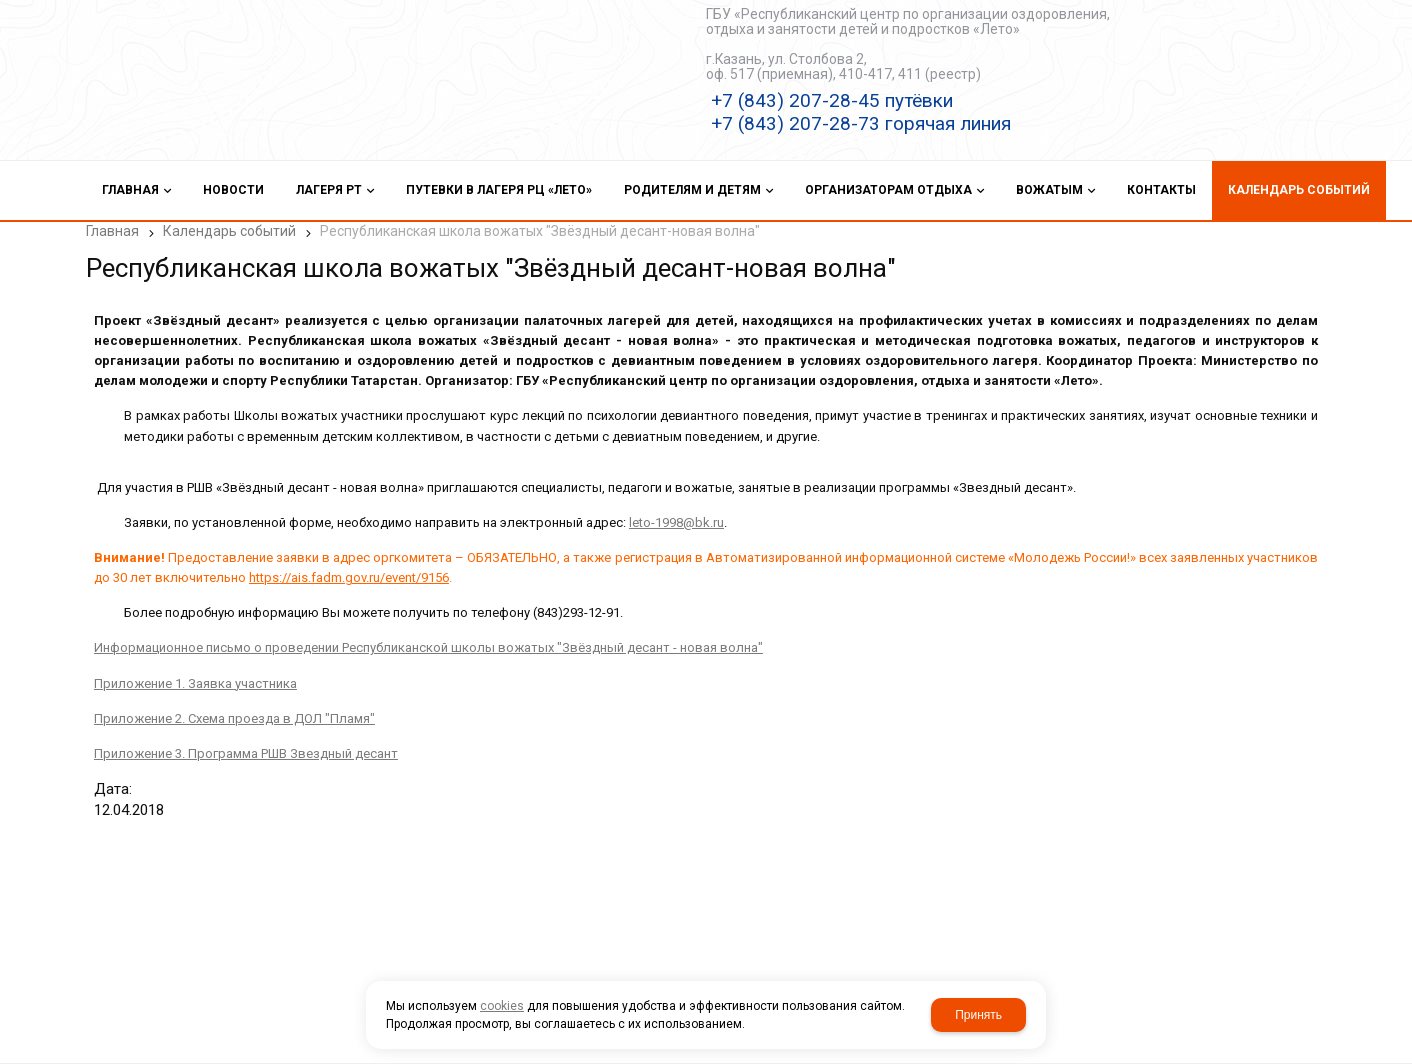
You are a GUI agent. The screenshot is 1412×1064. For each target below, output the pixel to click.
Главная (112, 231)
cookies (502, 1006)
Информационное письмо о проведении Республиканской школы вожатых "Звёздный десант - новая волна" (420, 638)
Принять (978, 1015)
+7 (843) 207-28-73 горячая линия (861, 123)
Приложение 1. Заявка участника (187, 673)
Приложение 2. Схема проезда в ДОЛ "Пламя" (226, 708)
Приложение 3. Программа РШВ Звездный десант (238, 743)
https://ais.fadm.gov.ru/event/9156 (341, 568)
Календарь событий (229, 231)
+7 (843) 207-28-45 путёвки (832, 100)
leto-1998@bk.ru (668, 512)
